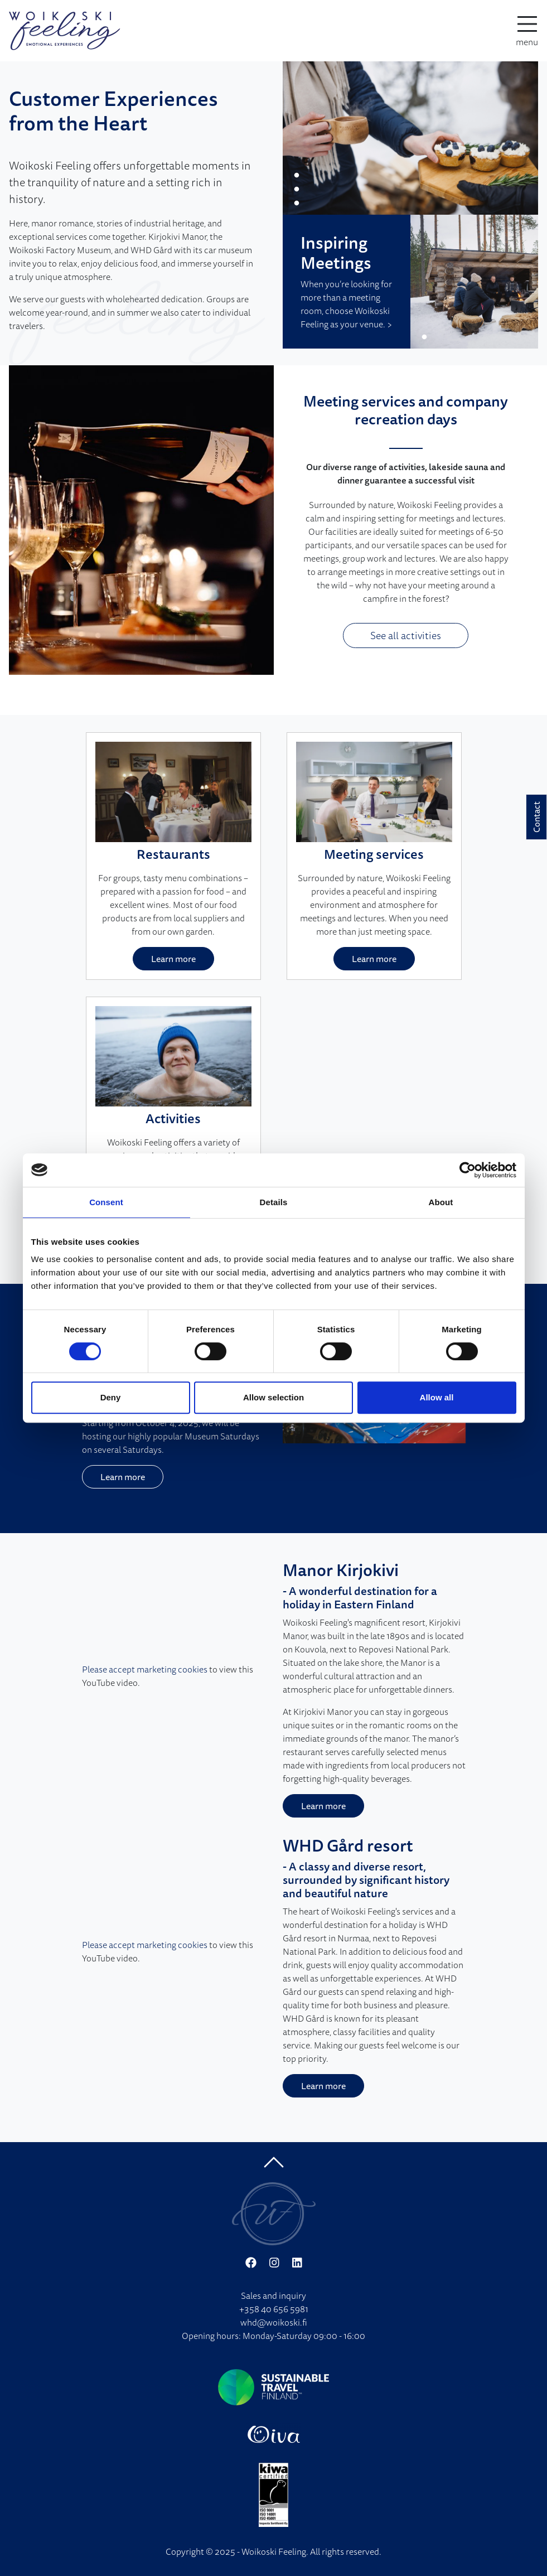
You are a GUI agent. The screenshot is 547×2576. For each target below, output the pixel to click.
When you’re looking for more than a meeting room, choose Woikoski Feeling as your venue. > (346, 304)
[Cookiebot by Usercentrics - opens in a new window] (467, 1170)
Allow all (437, 1397)
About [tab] (441, 1202)
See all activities (405, 635)
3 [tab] (296, 203)
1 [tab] (296, 175)
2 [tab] (296, 189)
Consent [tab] (106, 1202)
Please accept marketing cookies (144, 1669)
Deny (110, 1397)
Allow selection (273, 1397)
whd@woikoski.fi (273, 2322)
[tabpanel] (411, 138)
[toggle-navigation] (527, 31)
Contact (536, 817)
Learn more (173, 958)
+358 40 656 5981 (273, 2309)
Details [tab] (274, 1202)
